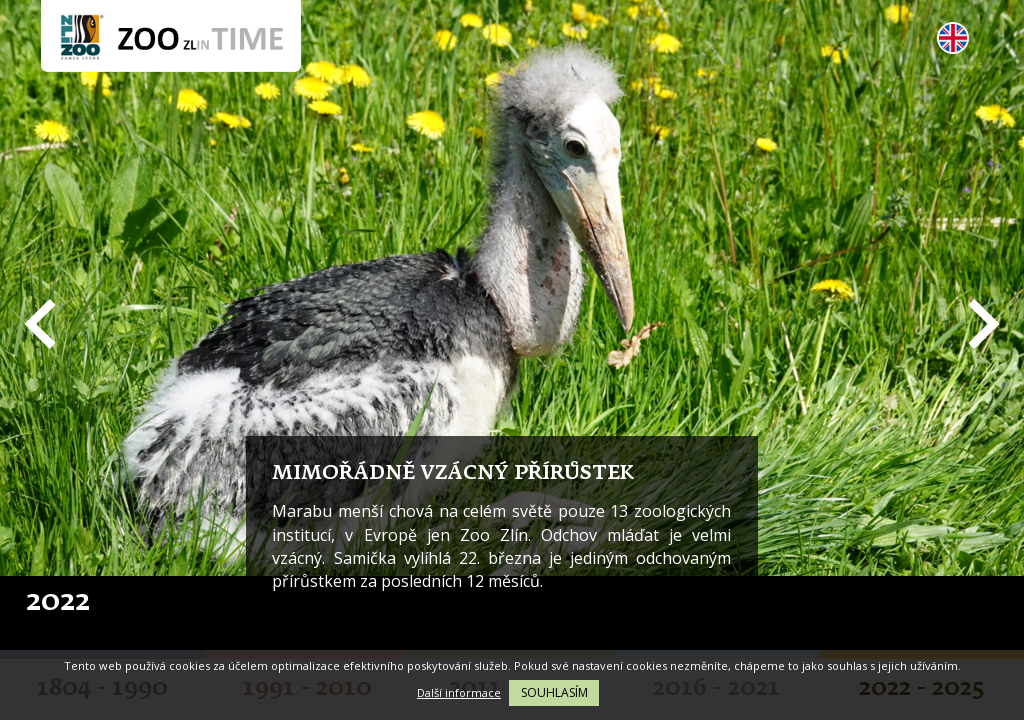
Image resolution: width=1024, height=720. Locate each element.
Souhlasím (554, 692)
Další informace (459, 692)
